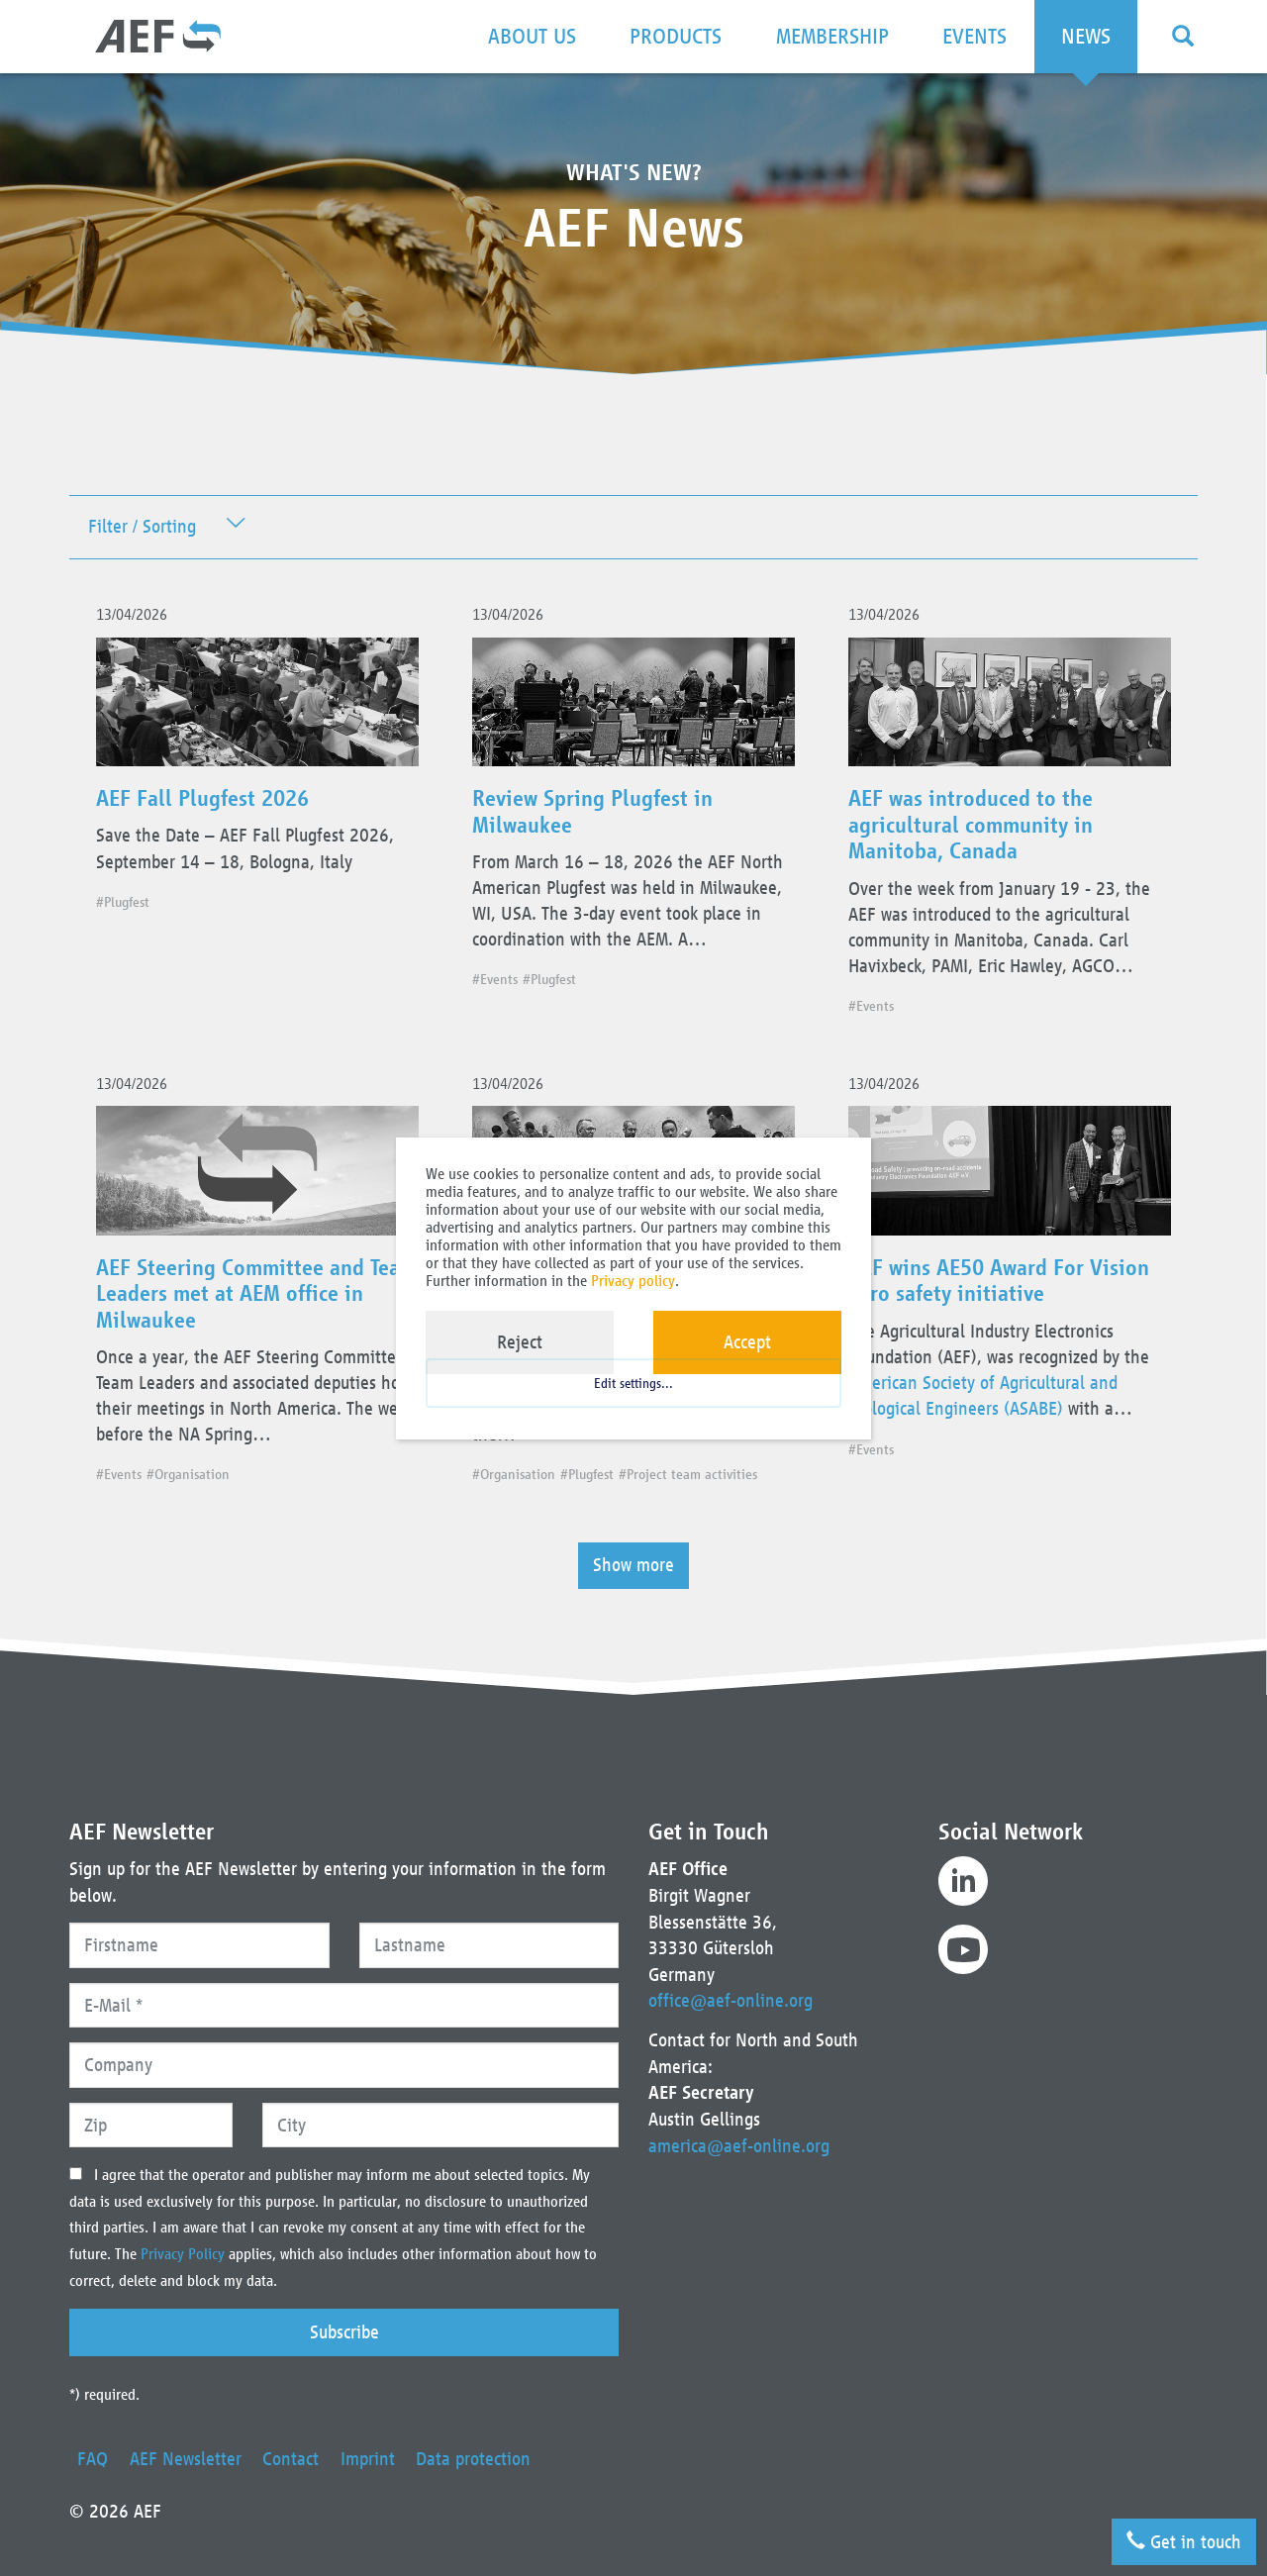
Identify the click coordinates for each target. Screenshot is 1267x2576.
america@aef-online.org (738, 2145)
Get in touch (1181, 2538)
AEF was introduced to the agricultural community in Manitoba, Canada (977, 828)
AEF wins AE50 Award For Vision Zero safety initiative (1006, 1290)
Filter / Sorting (142, 527)
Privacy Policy (185, 2255)
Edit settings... (633, 1393)
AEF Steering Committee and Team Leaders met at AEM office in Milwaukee (251, 1302)
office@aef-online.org (730, 2001)
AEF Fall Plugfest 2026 (209, 803)
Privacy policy (633, 1280)
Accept (747, 1342)
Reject (519, 1342)
